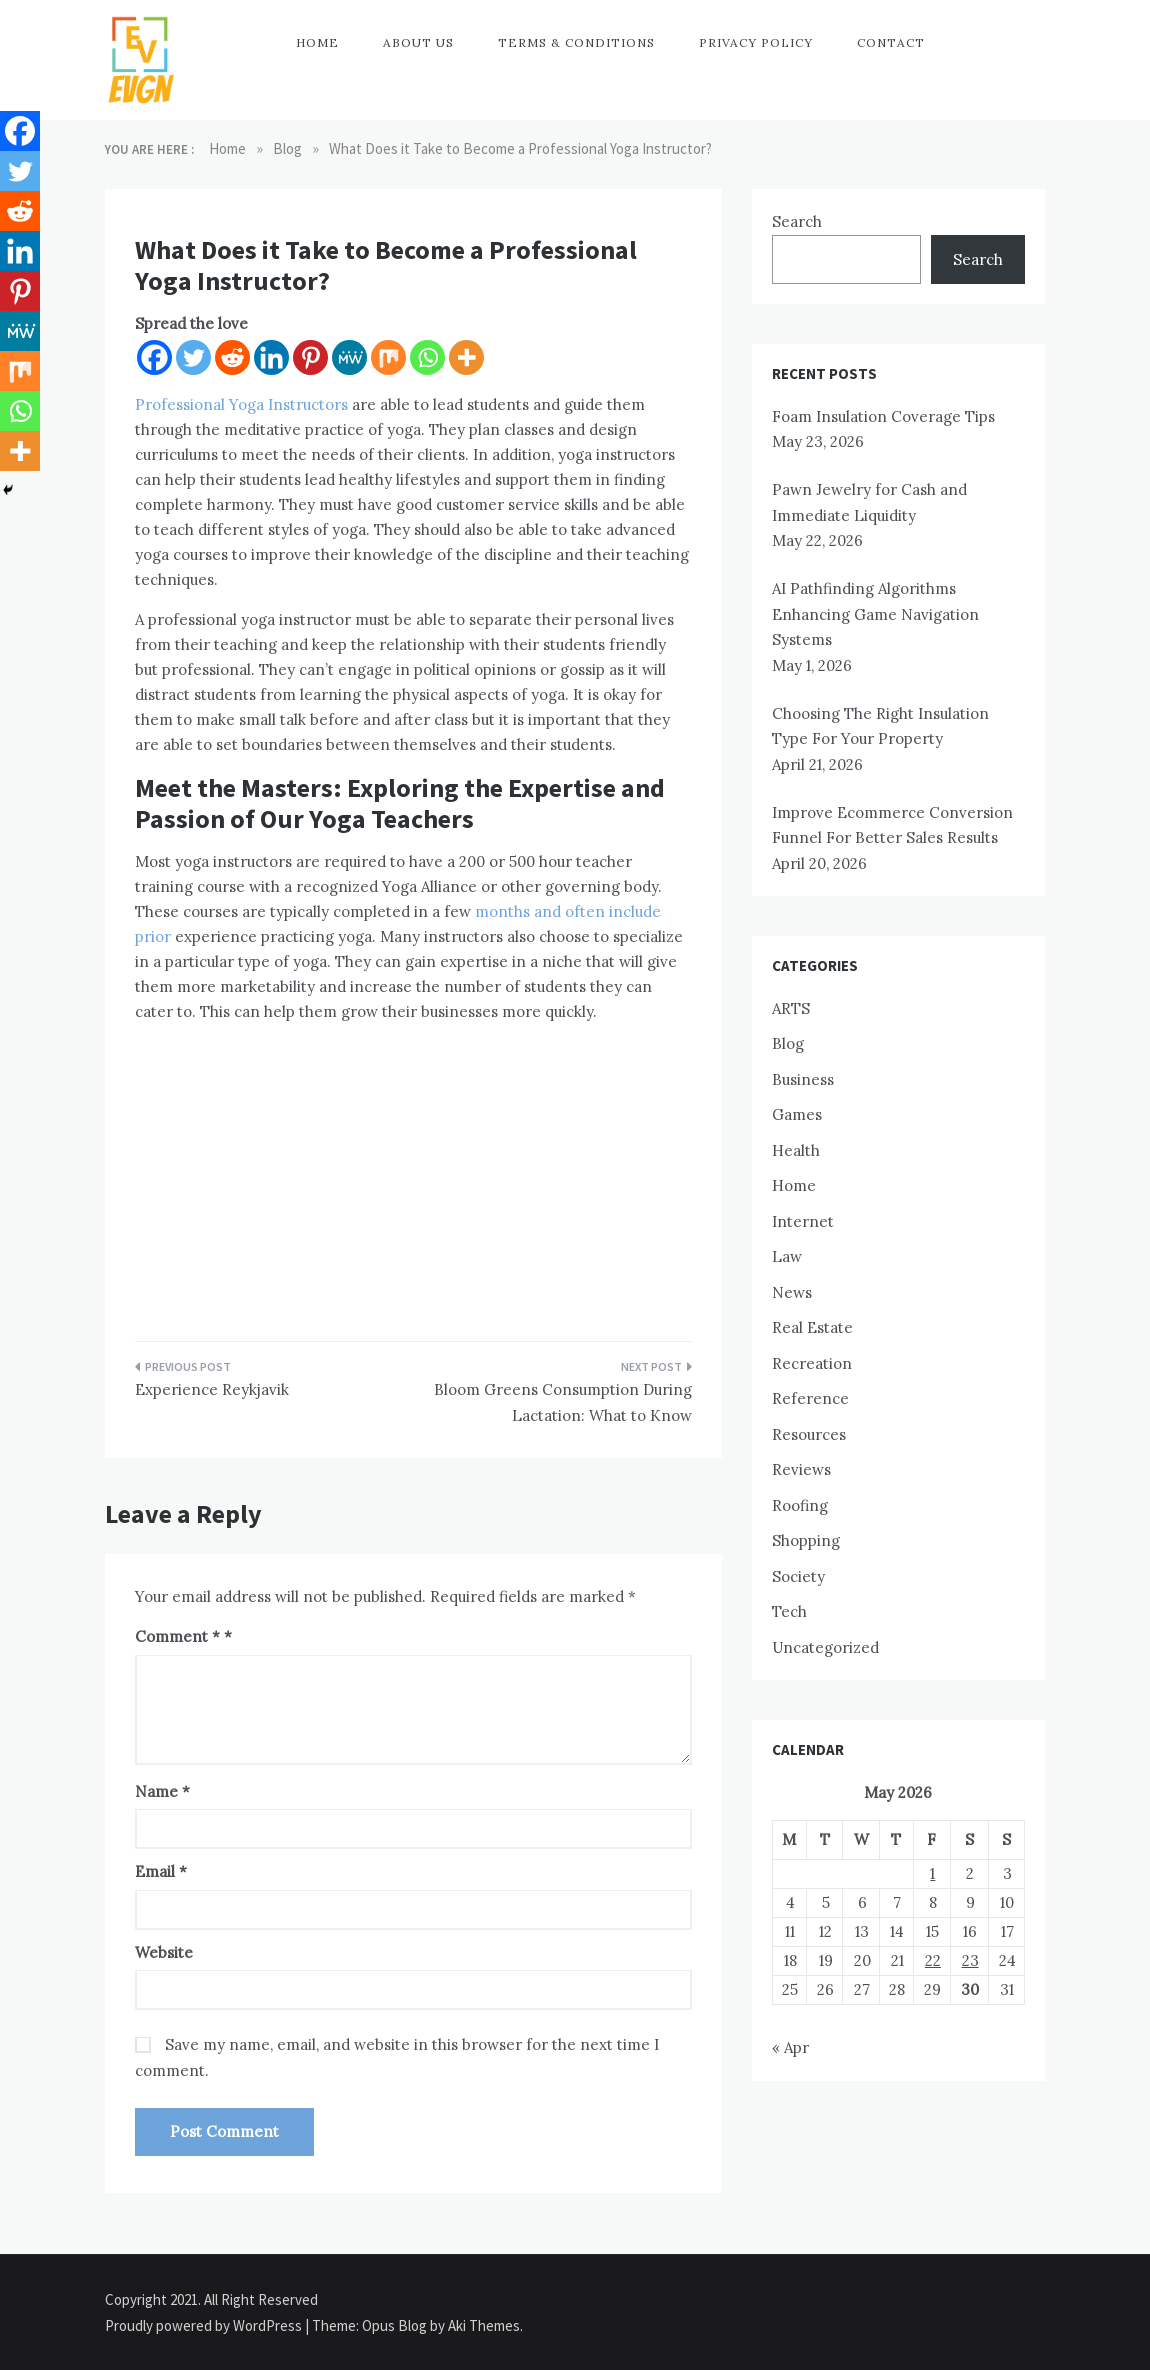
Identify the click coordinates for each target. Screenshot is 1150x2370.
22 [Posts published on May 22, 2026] (933, 1960)
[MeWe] (349, 357)
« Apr (790, 2047)
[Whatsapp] (427, 357)
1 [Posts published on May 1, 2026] (932, 1873)
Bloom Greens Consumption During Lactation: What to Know (563, 1402)
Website (164, 1952)
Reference (810, 1398)
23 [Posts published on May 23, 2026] (970, 1960)
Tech (789, 1611)
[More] (466, 357)
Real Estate (812, 1327)
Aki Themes (484, 2325)
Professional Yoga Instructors (241, 404)
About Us (418, 42)
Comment (177, 1636)
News (792, 1292)
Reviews (801, 1469)
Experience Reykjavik (212, 1389)
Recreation (812, 1363)
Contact (891, 42)
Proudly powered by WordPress (205, 2325)
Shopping (806, 1540)
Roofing (800, 1505)
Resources (809, 1434)
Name (162, 1791)
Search (797, 221)
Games (797, 1114)
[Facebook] (154, 357)
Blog (788, 1043)
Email (161, 1871)
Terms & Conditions (576, 42)
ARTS (791, 1008)
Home (317, 42)
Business (803, 1079)
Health (796, 1150)
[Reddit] (232, 357)
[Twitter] (193, 357)
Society (798, 1576)
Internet (803, 1221)
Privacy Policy (756, 42)
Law (787, 1256)
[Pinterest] (310, 357)
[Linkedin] (271, 357)
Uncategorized (825, 1647)
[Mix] (388, 357)
